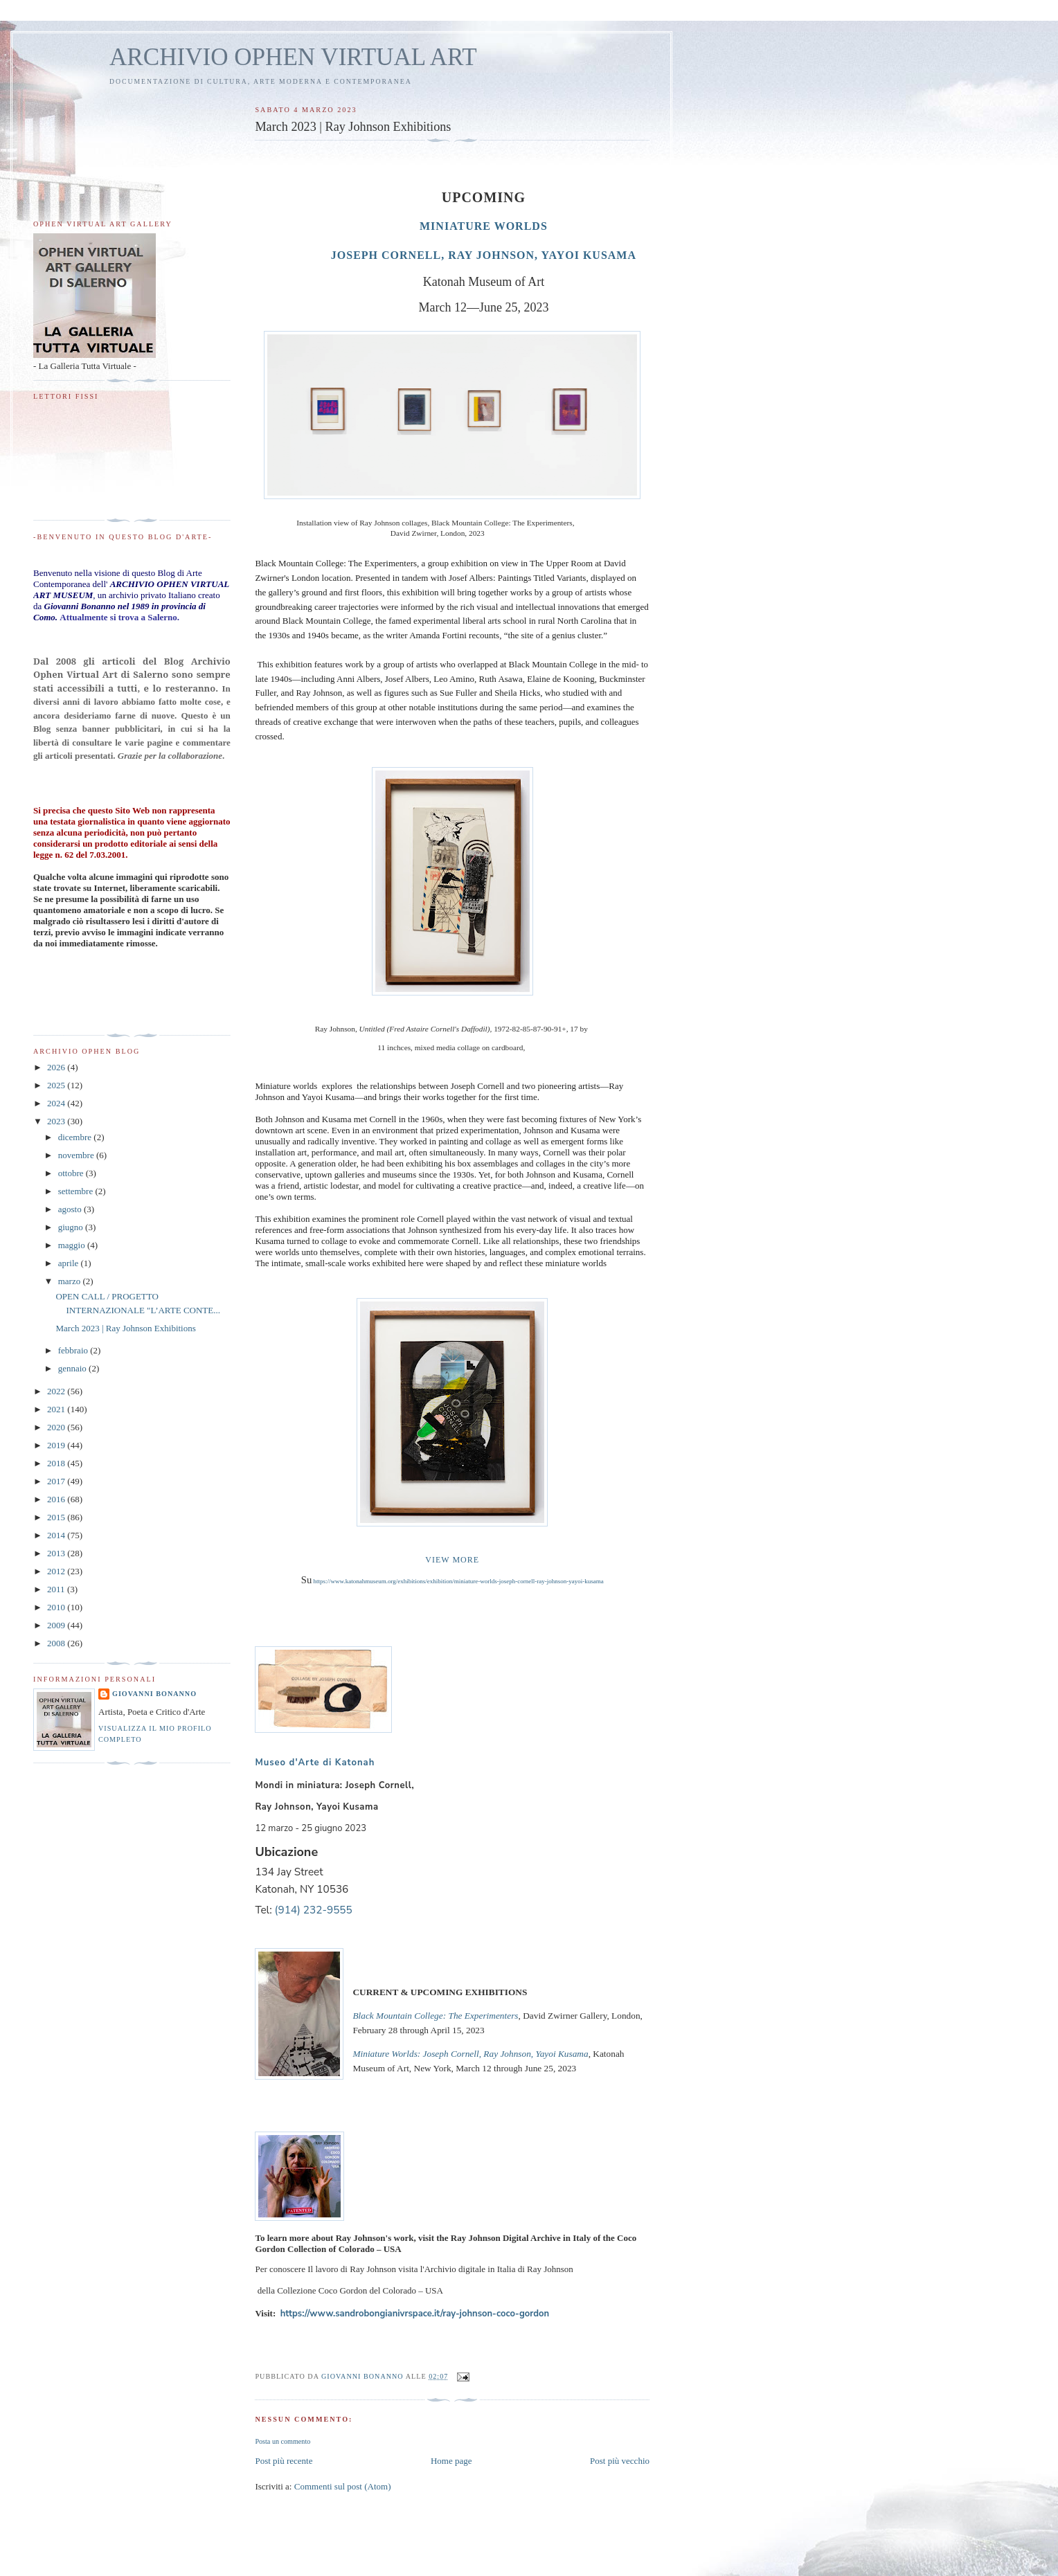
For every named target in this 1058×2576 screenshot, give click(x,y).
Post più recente (283, 2461)
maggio (72, 1245)
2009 (57, 1625)
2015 (57, 1517)
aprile (69, 1263)
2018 (57, 1463)
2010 (57, 1607)
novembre (77, 1155)
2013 (57, 1553)
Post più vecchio (619, 2461)
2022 (57, 1391)
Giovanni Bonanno (154, 1693)
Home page (451, 2461)
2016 (57, 1499)
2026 (57, 1067)
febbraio (74, 1350)
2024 (57, 1103)
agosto (71, 1209)
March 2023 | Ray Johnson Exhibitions (125, 1328)
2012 (57, 1571)
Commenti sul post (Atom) (342, 2486)
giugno (71, 1227)
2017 (57, 1481)
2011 (57, 1589)
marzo (70, 1281)
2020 (57, 1427)
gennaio (73, 1368)
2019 (57, 1445)
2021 (57, 1409)
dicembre (76, 1137)
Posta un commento (282, 2441)
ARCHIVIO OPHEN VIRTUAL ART (293, 57)
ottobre (72, 1173)
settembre (77, 1191)
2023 (57, 1121)
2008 (57, 1643)
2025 (57, 1085)
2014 (57, 1535)
